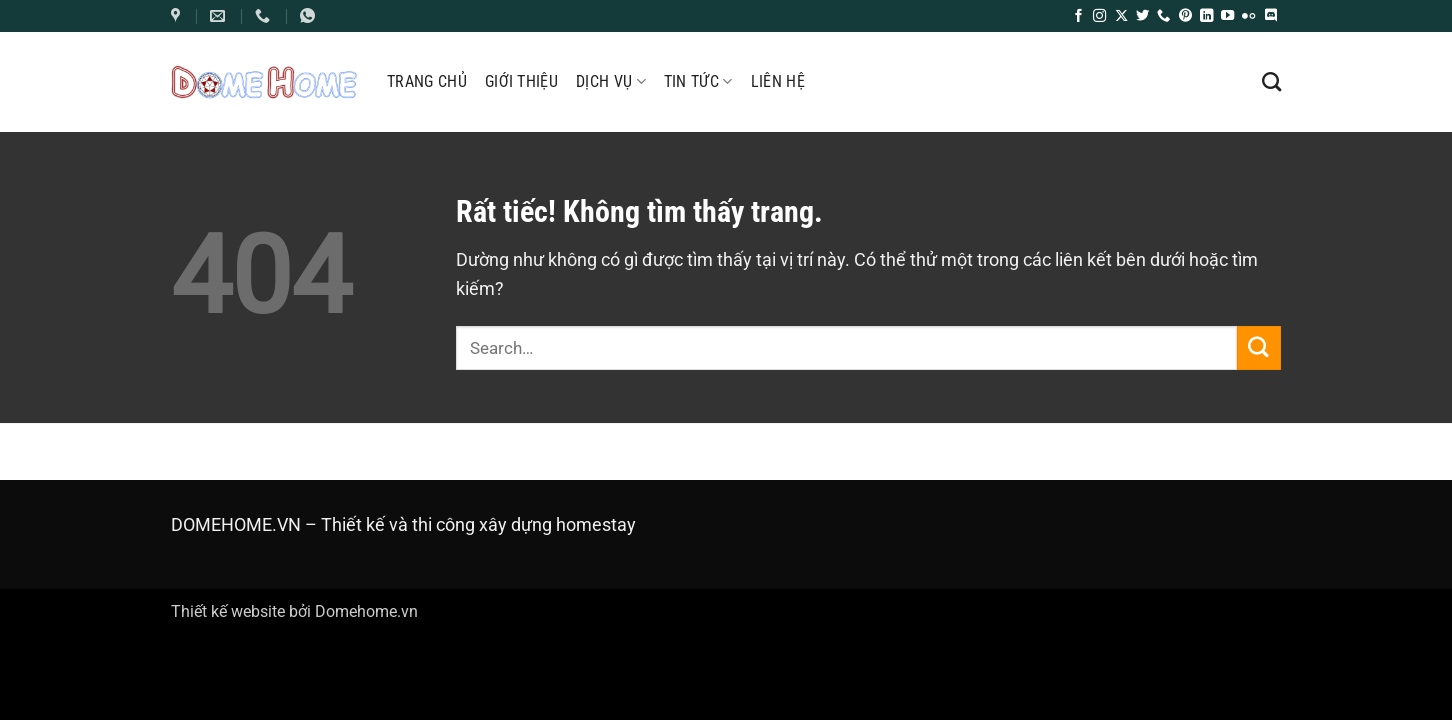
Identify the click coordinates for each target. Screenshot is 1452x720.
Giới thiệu (521, 81)
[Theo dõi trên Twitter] (1142, 16)
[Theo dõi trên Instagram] (1099, 16)
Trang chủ (427, 81)
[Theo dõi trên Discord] (1270, 16)
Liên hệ (778, 81)
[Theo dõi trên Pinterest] (1185, 16)
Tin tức (698, 82)
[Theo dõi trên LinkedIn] (1206, 16)
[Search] (1271, 81)
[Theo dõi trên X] (1121, 16)
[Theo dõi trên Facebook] (1078, 16)
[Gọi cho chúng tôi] (1163, 16)
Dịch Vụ (611, 82)
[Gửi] (1259, 347)
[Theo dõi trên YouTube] (1227, 16)
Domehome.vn (366, 611)
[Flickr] (1248, 16)
